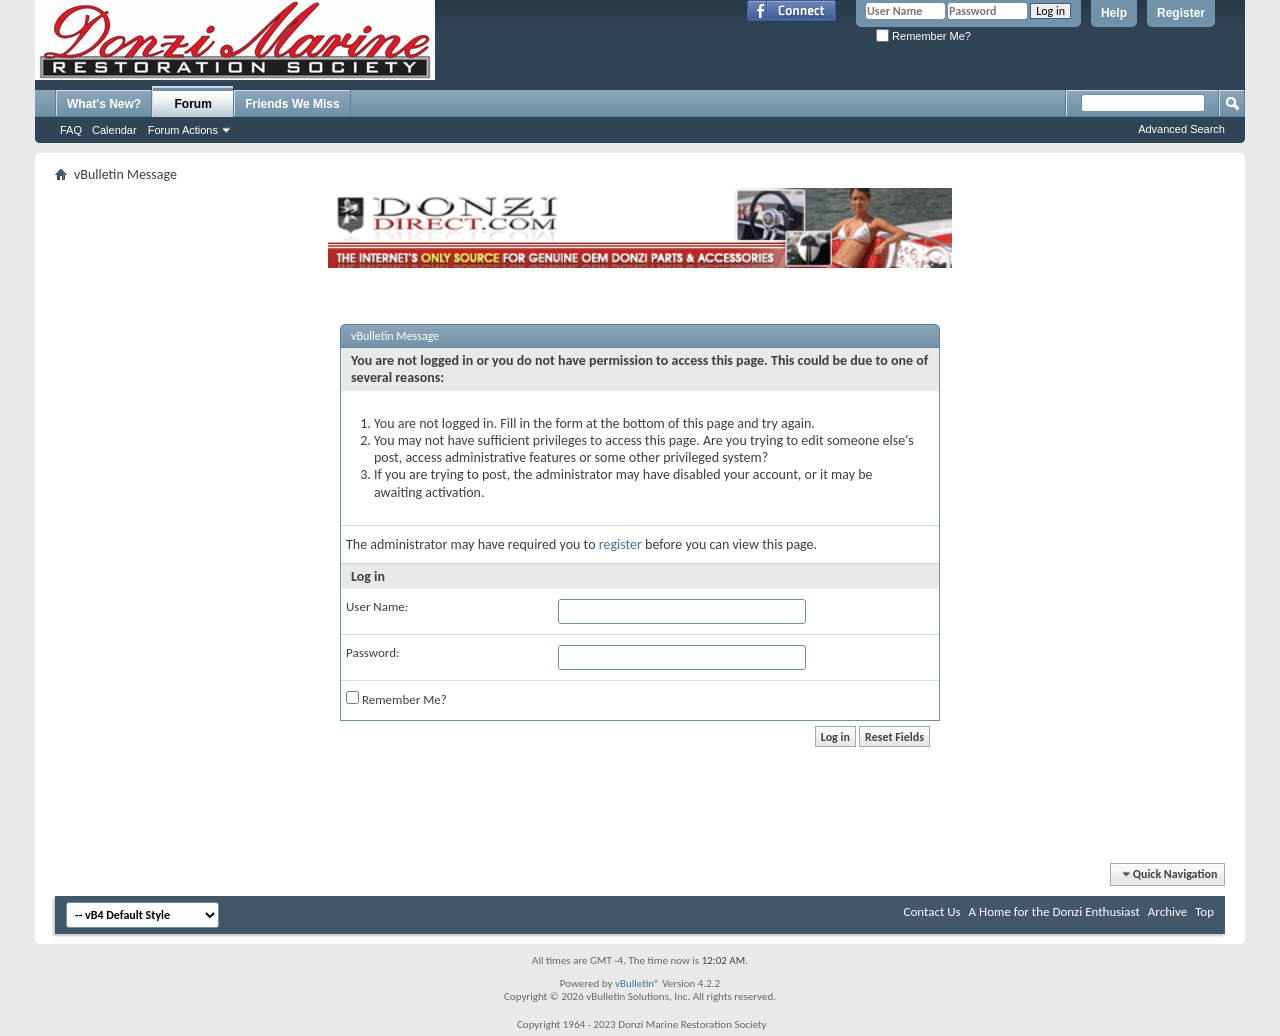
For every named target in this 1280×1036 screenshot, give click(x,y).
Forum (193, 104)
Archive (1167, 911)
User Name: (377, 606)
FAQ (71, 130)
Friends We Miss (292, 104)
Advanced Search (1181, 129)
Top (1204, 911)
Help (1114, 13)
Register (1181, 13)
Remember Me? (923, 36)
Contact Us (932, 911)
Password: (372, 652)
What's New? (104, 104)
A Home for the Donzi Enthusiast (1054, 911)
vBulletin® (637, 983)
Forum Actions (183, 130)
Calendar (114, 130)
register (620, 544)
